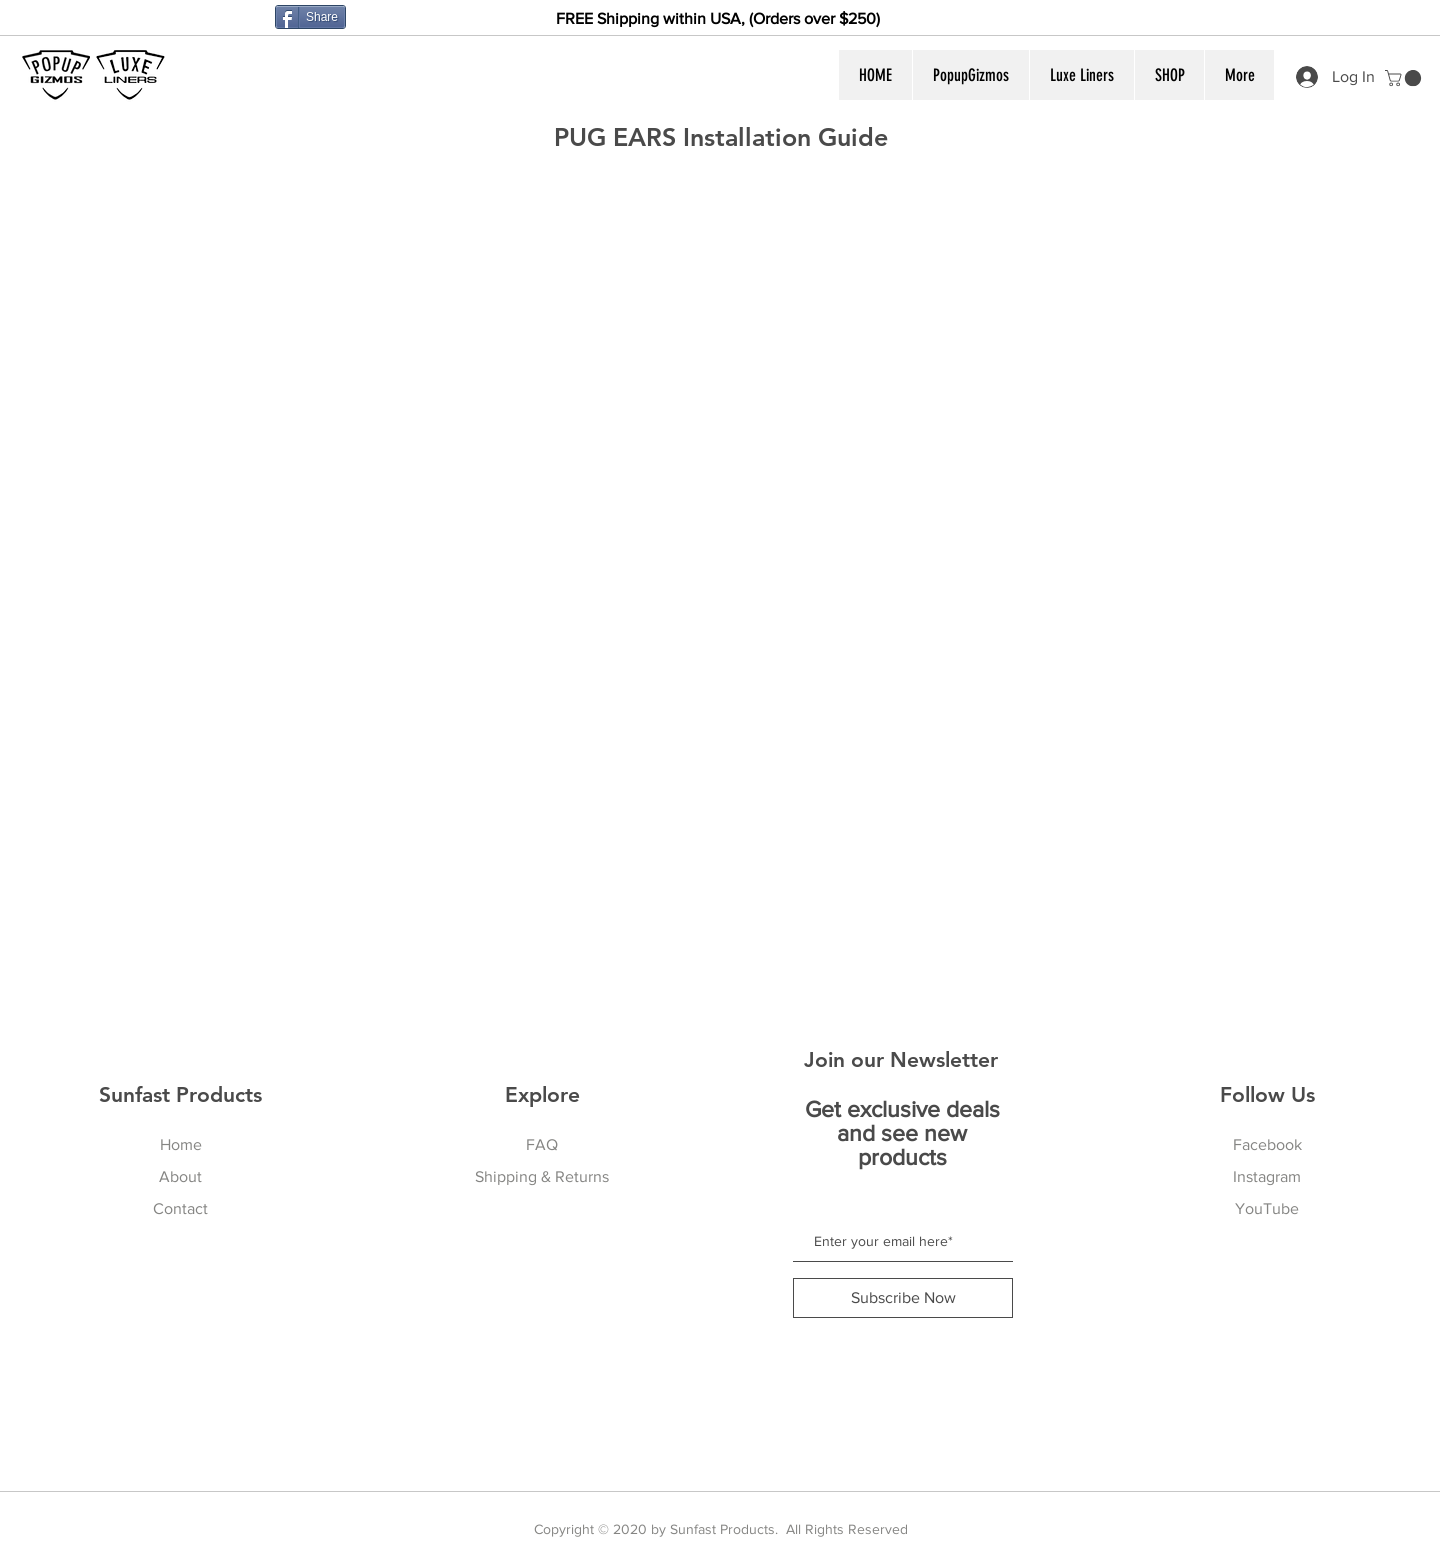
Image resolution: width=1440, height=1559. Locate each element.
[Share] (310, 17)
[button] (970, 75)
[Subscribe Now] (903, 1298)
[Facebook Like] (229, 20)
